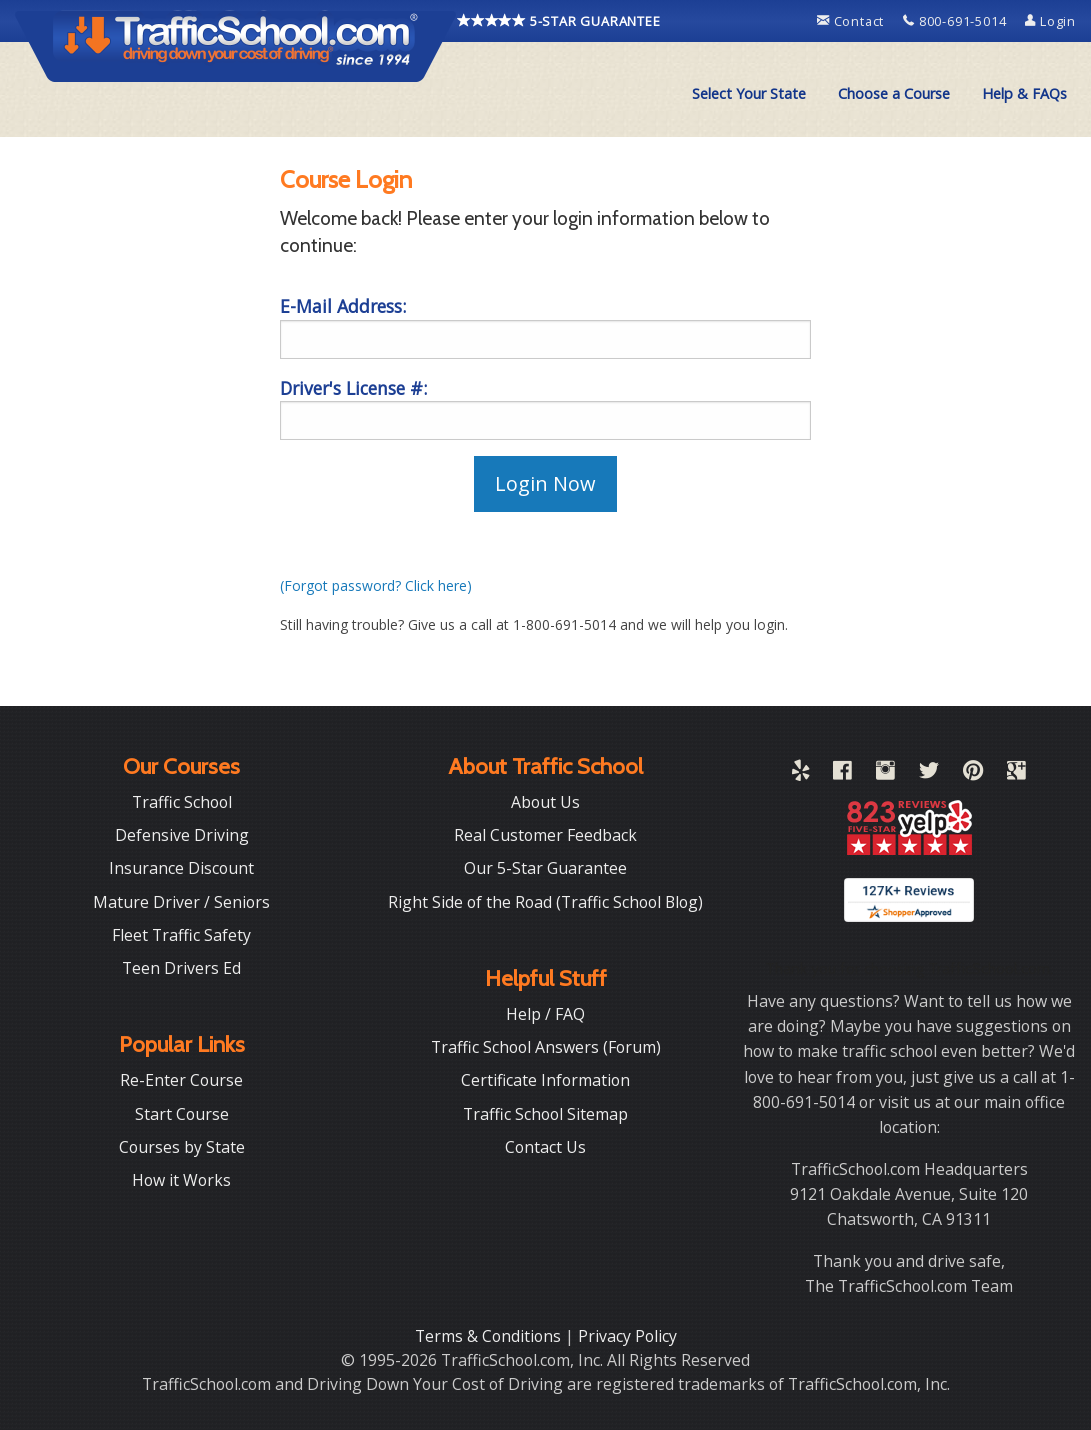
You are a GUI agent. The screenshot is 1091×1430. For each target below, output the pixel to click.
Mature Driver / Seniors (181, 902)
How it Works (181, 1180)
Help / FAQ (545, 1014)
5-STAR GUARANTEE (559, 21)
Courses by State (182, 1147)
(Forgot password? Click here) (376, 585)
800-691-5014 (956, 21)
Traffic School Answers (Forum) (546, 1047)
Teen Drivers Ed (181, 968)
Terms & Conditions (490, 1336)
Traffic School (182, 802)
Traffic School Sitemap (545, 1114)
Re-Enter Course (181, 1080)
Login (1050, 21)
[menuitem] (749, 94)
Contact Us (545, 1147)
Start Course (182, 1114)
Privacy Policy (627, 1336)
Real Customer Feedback (545, 835)
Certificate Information (545, 1080)
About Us (545, 802)
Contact (852, 21)
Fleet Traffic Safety (181, 935)
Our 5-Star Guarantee (545, 868)
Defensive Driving (182, 835)
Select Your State (749, 93)
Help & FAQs (1024, 93)
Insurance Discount (181, 868)
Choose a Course (894, 93)
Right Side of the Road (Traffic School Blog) (545, 902)
